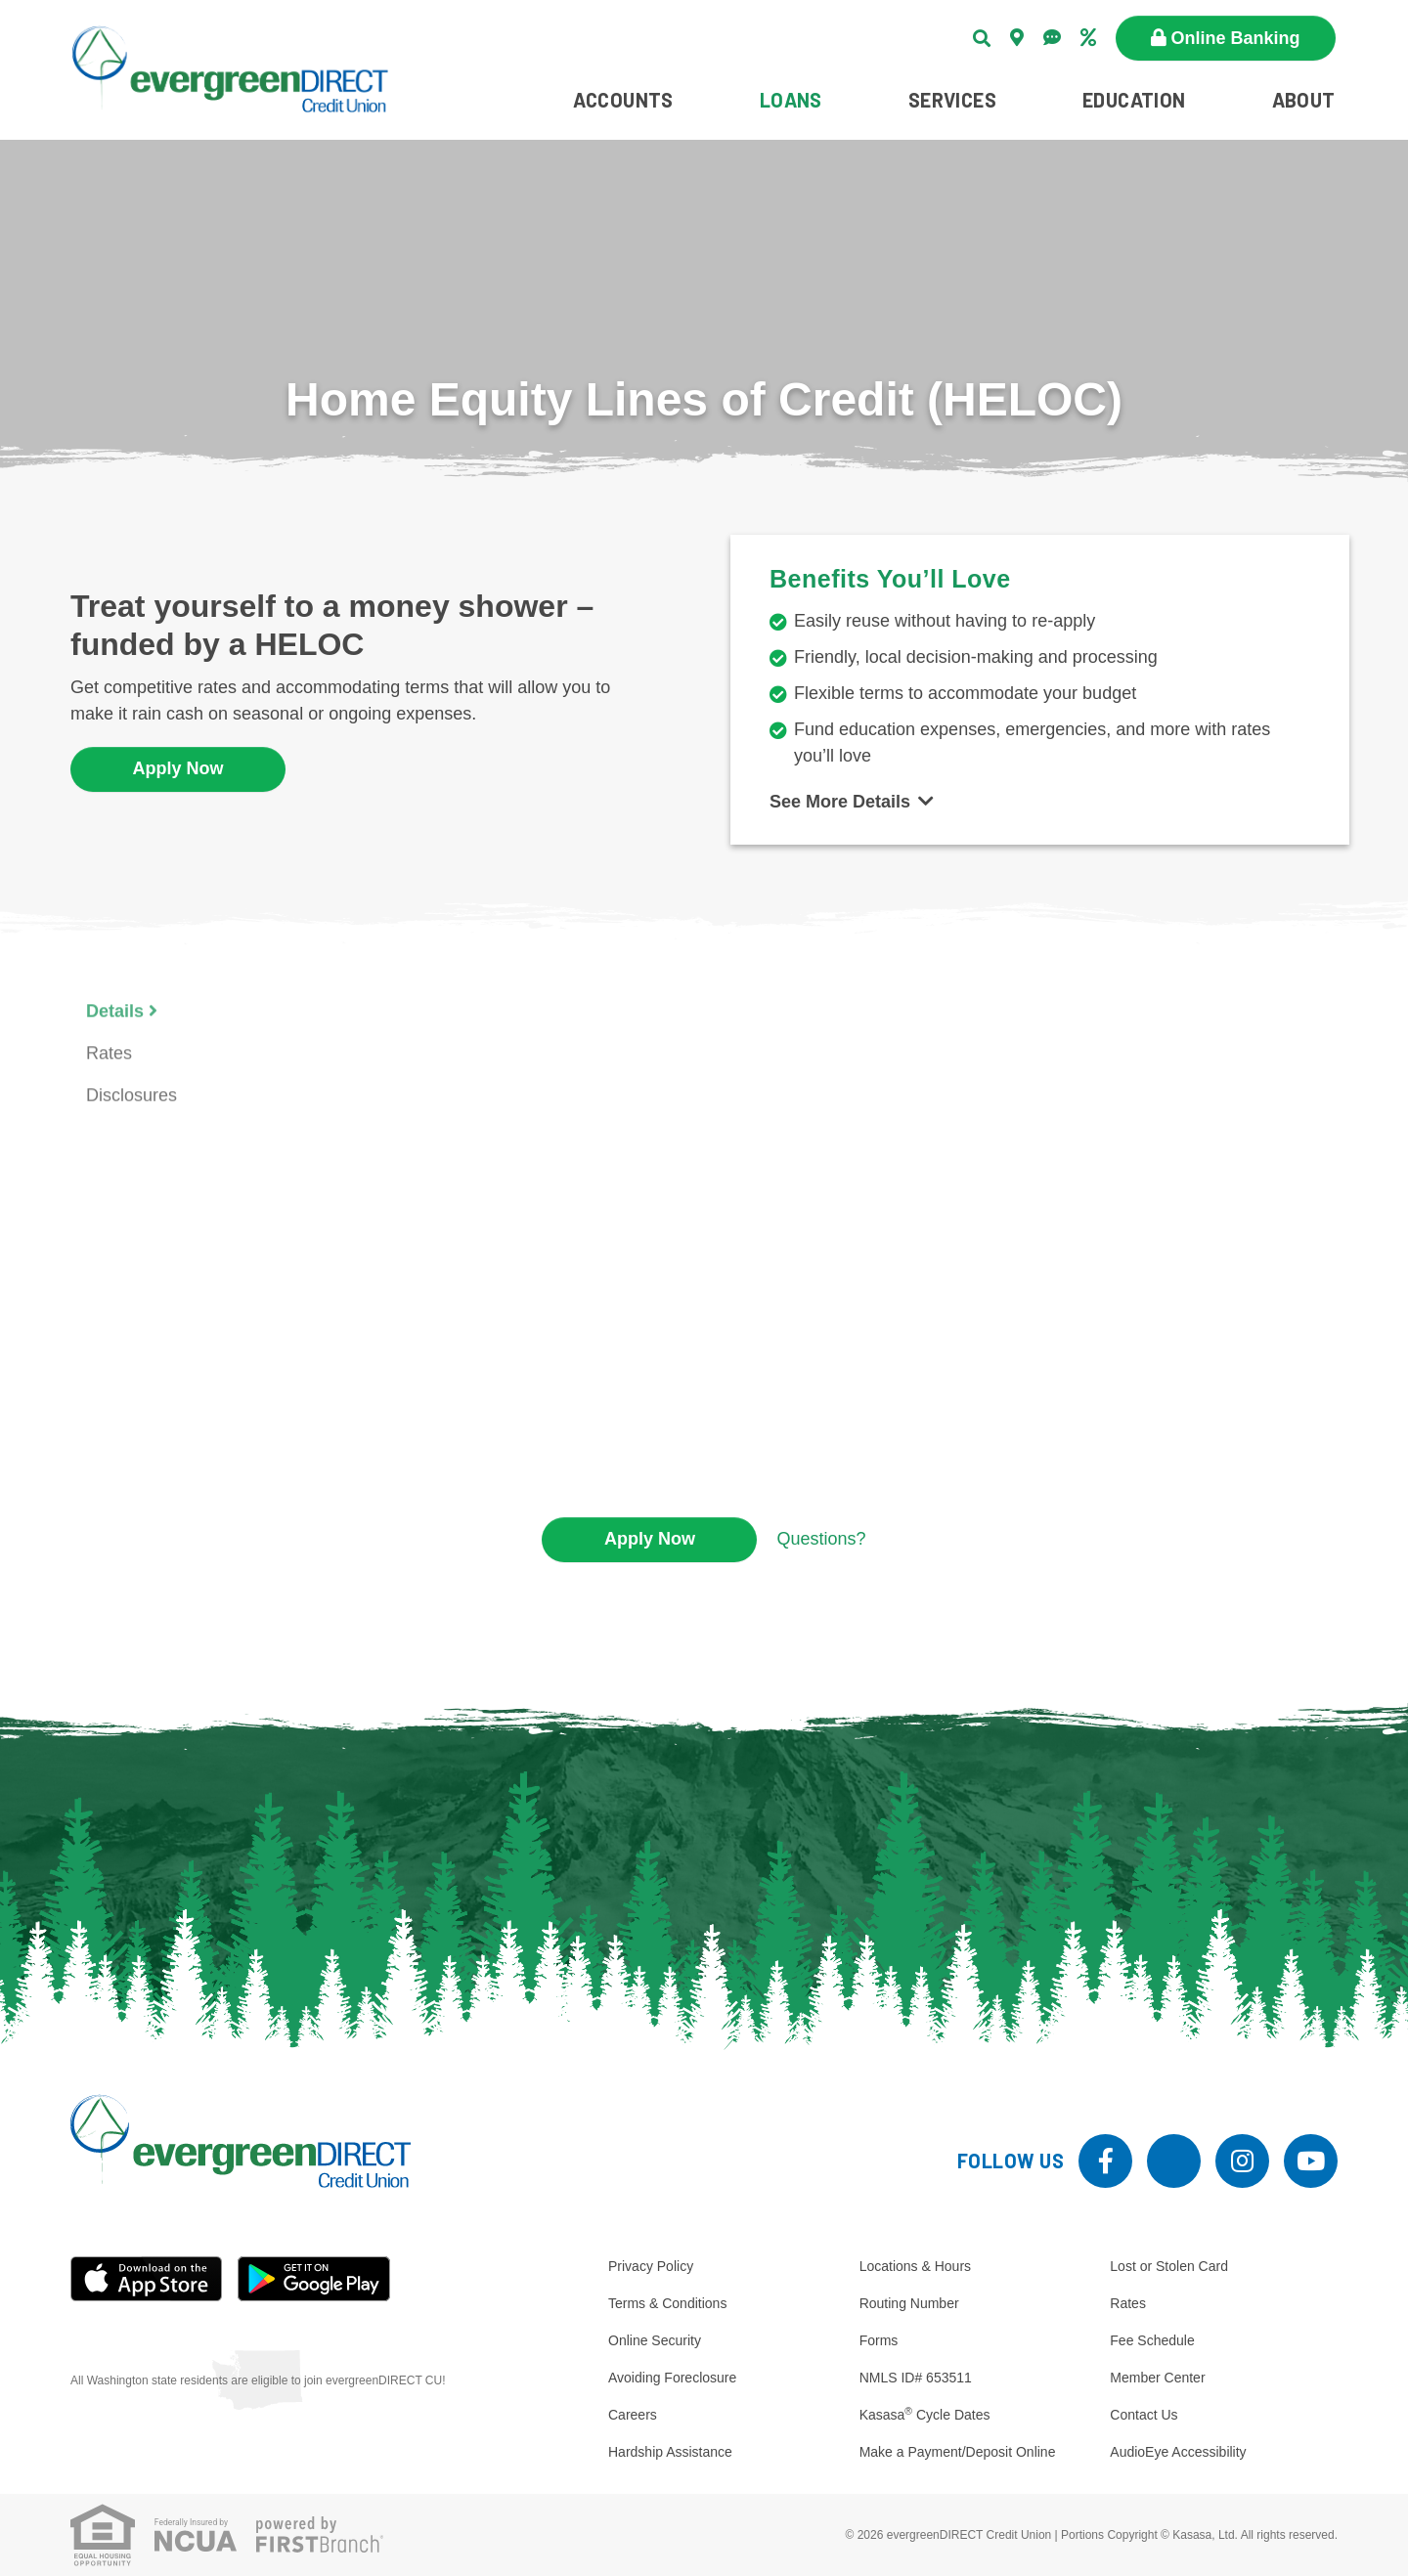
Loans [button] (791, 99)
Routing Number (909, 2303)
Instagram (1242, 2161)
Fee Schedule (1152, 2340)
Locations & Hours (915, 2266)
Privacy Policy (650, 2266)
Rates (1128, 2303)
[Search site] (981, 38)
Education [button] (1134, 99)
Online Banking (1235, 38)
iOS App (146, 2278)
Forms (879, 2340)
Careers (632, 2415)
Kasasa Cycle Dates (924, 2415)
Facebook (1105, 2161)
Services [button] (952, 99)
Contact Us (1143, 2415)
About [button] (1304, 99)
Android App (314, 2278)
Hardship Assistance (670, 2452)
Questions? (820, 1539)
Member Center (1157, 2377)
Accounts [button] (623, 99)
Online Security (654, 2340)
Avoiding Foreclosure (672, 2377)
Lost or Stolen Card (1169, 2266)
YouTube (1311, 2161)
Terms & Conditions (667, 2303)
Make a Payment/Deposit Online (957, 2452)
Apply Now (178, 768)
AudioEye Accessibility (1178, 2452)
